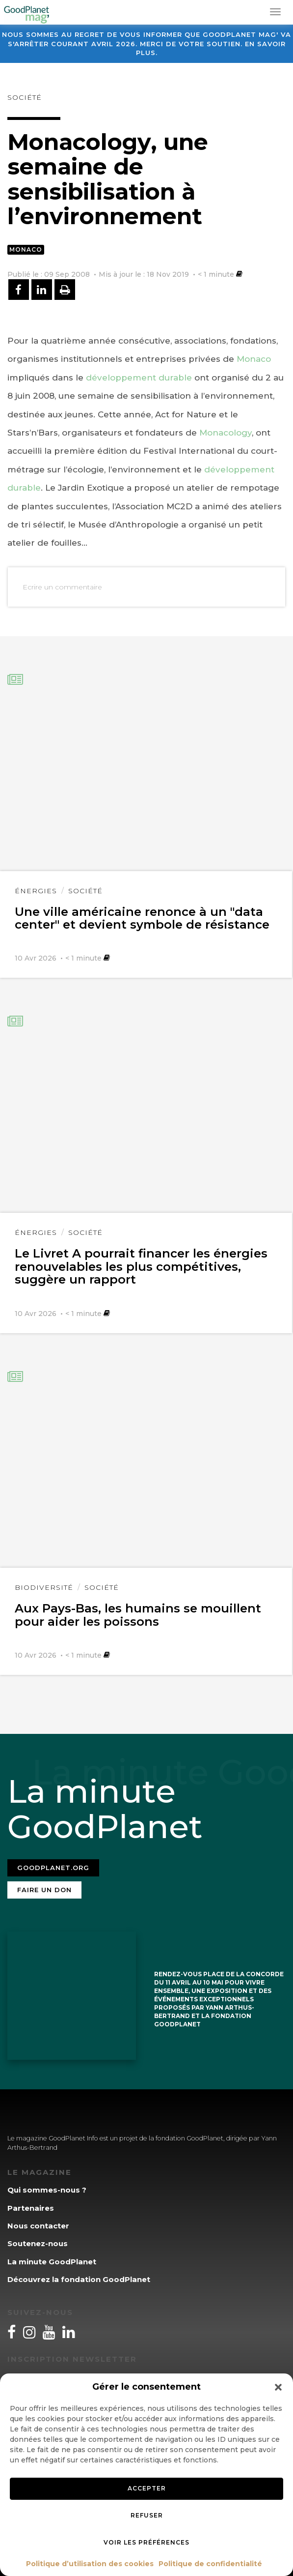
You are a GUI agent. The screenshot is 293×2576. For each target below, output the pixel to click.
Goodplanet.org (53, 1868)
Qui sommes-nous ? (46, 2190)
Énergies (36, 890)
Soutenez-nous (37, 2243)
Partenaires (30, 2208)
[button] (278, 2387)
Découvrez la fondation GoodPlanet (78, 2279)
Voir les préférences (146, 2542)
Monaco (25, 249)
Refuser (147, 2515)
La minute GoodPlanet (51, 2261)
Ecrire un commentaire (62, 587)
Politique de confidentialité (210, 2563)
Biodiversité (44, 1587)
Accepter (147, 2488)
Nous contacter (38, 2225)
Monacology (225, 433)
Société (24, 97)
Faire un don (44, 1890)
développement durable (139, 377)
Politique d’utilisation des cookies (90, 2563)
